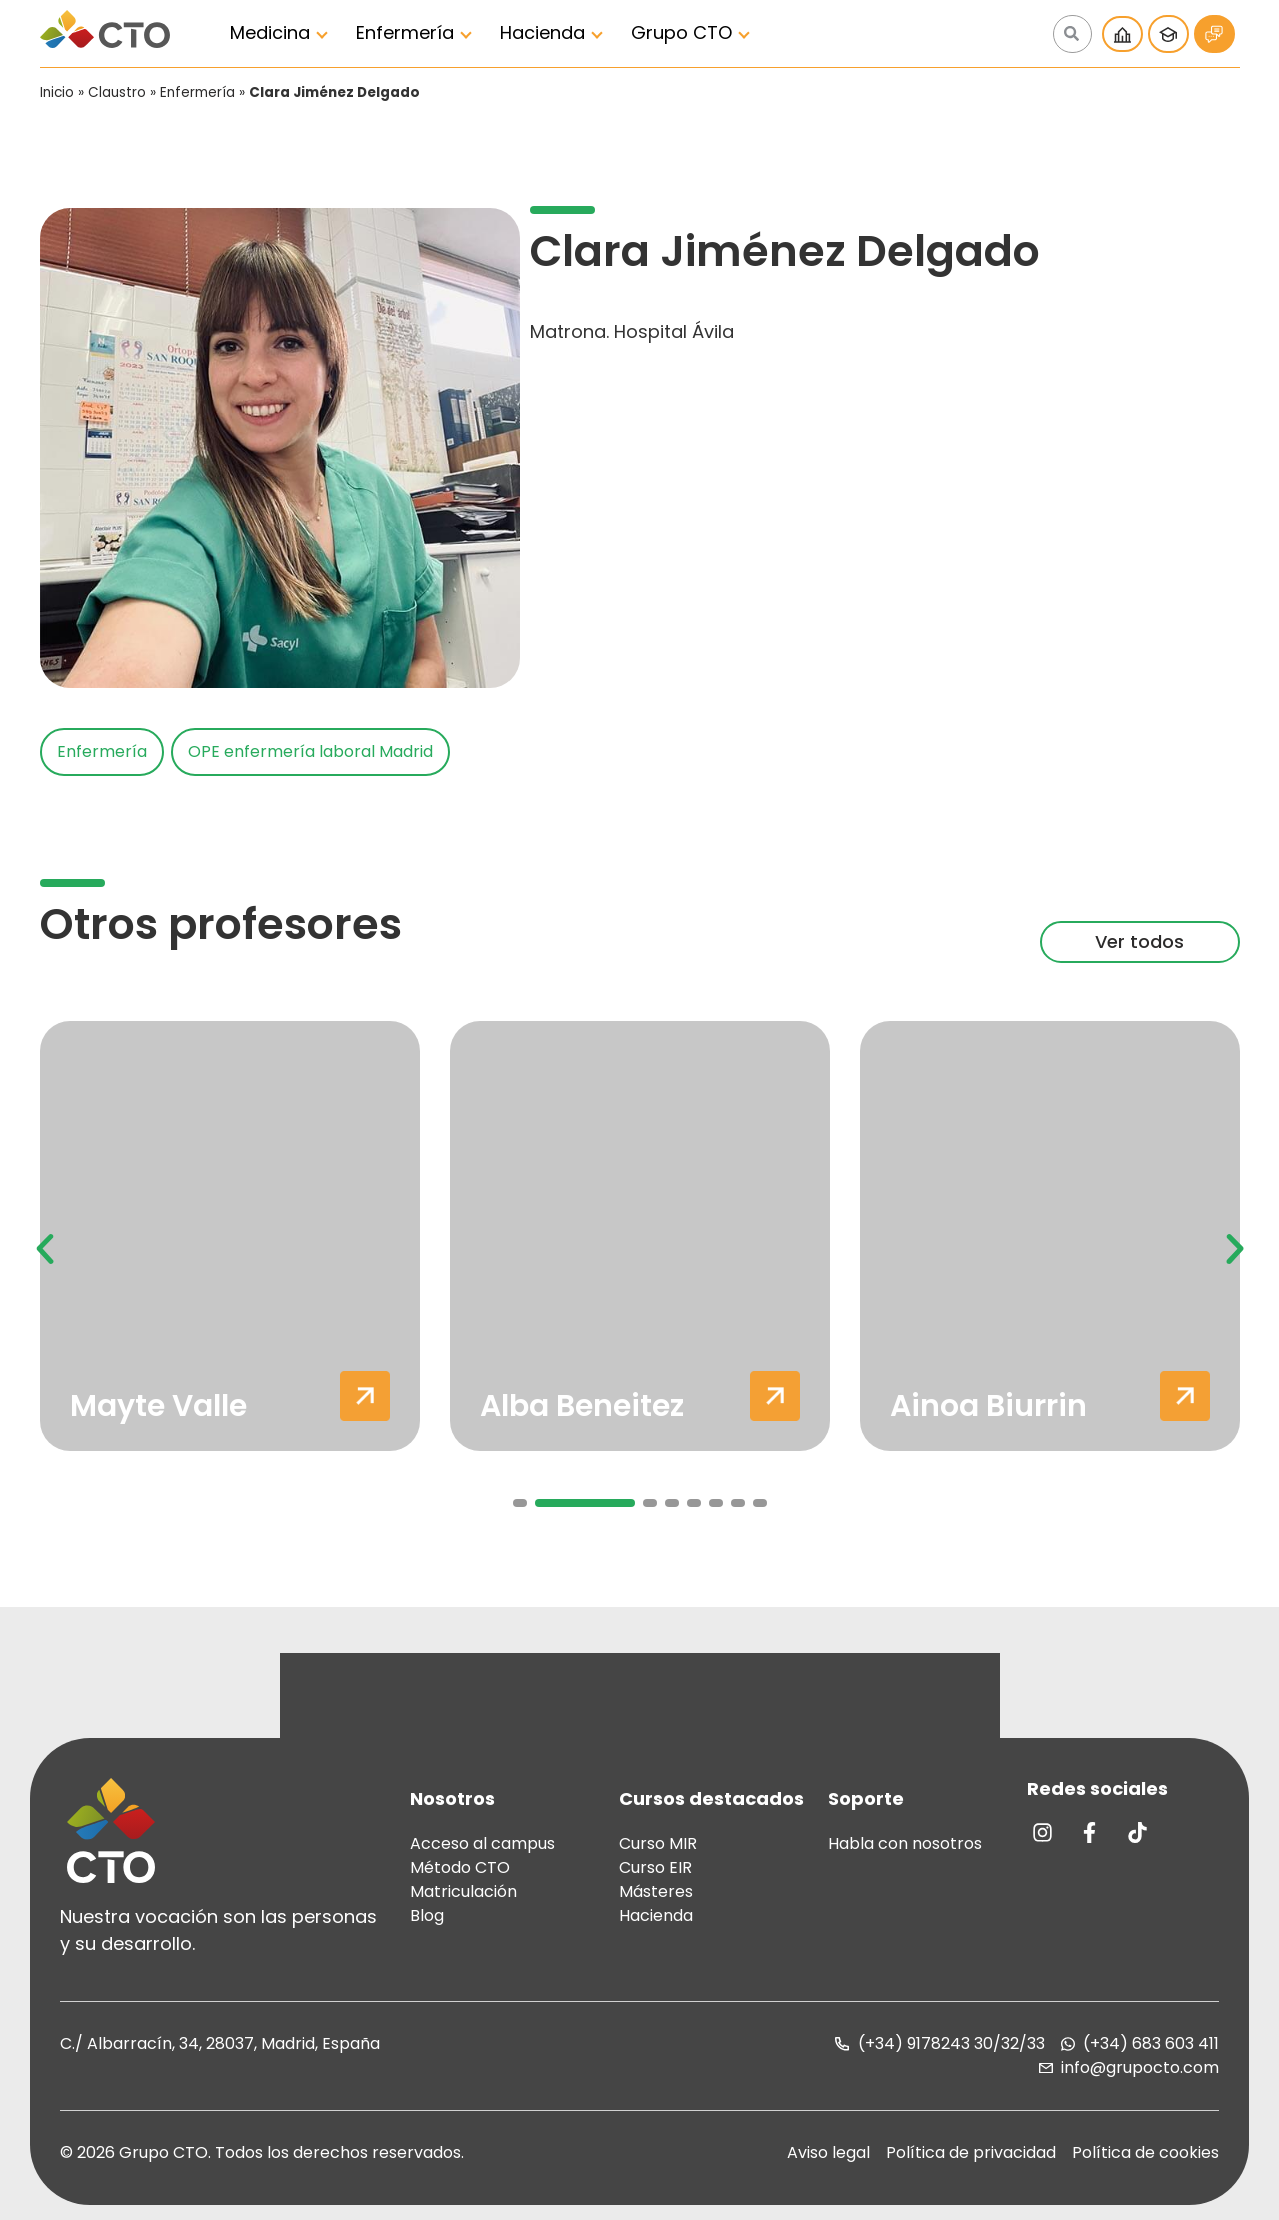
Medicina (270, 32)
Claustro (117, 92)
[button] (45, 1249)
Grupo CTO (681, 32)
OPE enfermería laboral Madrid (310, 751)
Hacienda (542, 32)
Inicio (57, 92)
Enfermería (405, 32)
